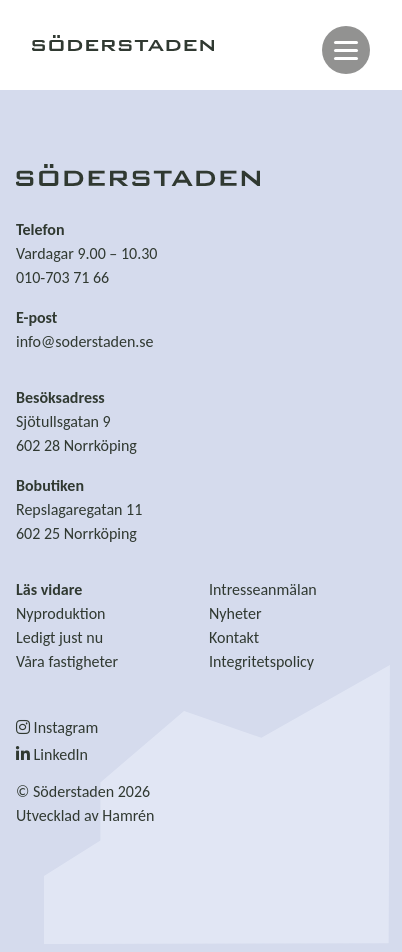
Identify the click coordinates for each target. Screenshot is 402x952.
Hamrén (128, 815)
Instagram (57, 727)
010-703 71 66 (62, 277)
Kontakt (234, 637)
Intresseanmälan (263, 589)
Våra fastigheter (67, 661)
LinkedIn (52, 754)
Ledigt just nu (59, 637)
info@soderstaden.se (85, 341)
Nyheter (235, 613)
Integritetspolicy (261, 661)
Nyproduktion (61, 613)
